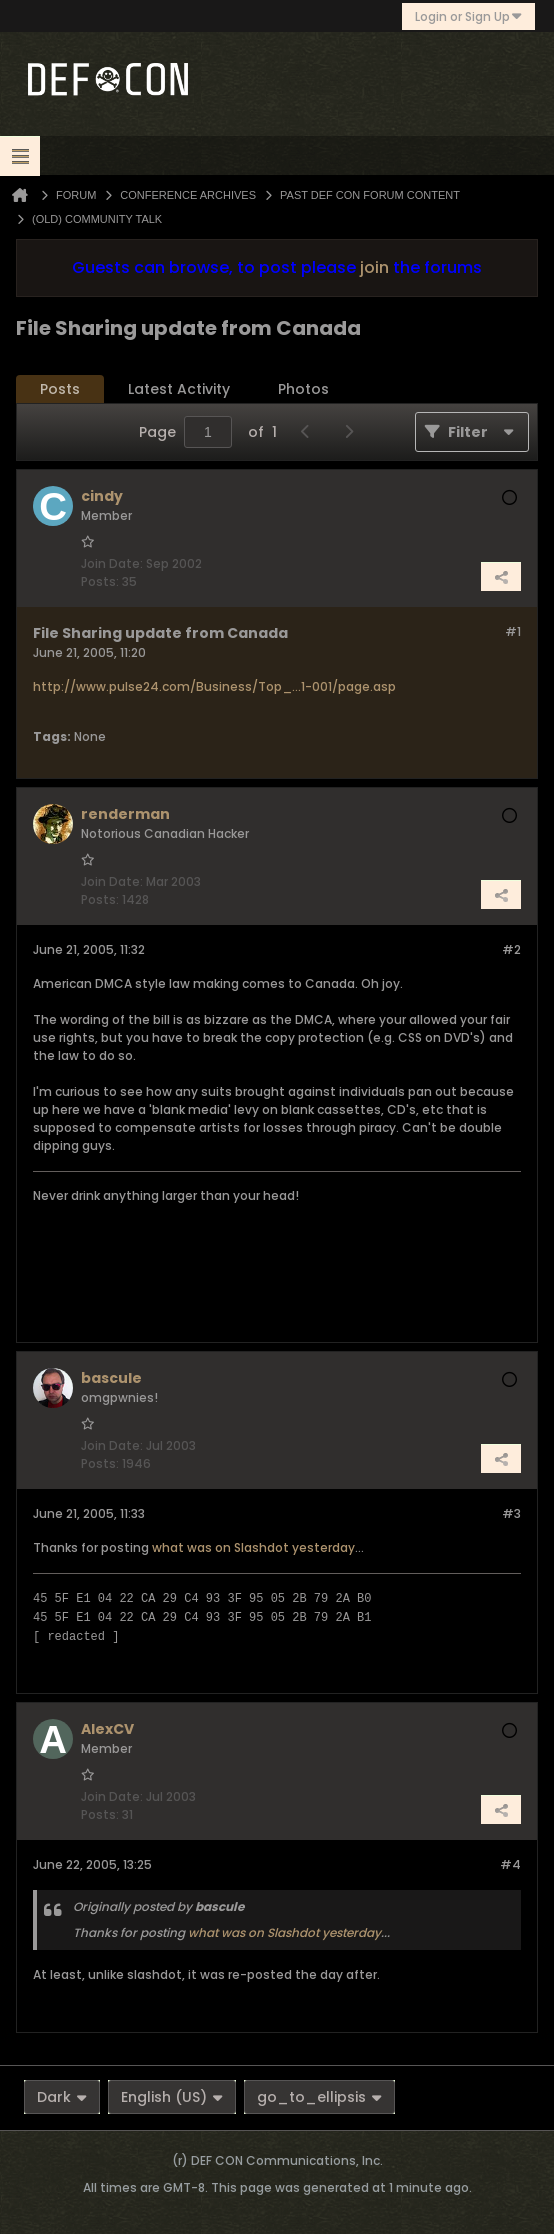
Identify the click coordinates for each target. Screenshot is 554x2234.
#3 (511, 1513)
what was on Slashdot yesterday (253, 1547)
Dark (62, 2097)
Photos (303, 389)
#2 (511, 949)
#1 (513, 631)
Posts (60, 389)
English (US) (172, 2097)
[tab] (60, 389)
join (374, 267)
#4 (510, 1864)
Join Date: (112, 563)
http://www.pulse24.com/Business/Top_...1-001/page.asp (214, 686)
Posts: (100, 581)
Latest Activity (179, 389)
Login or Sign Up (468, 16)
